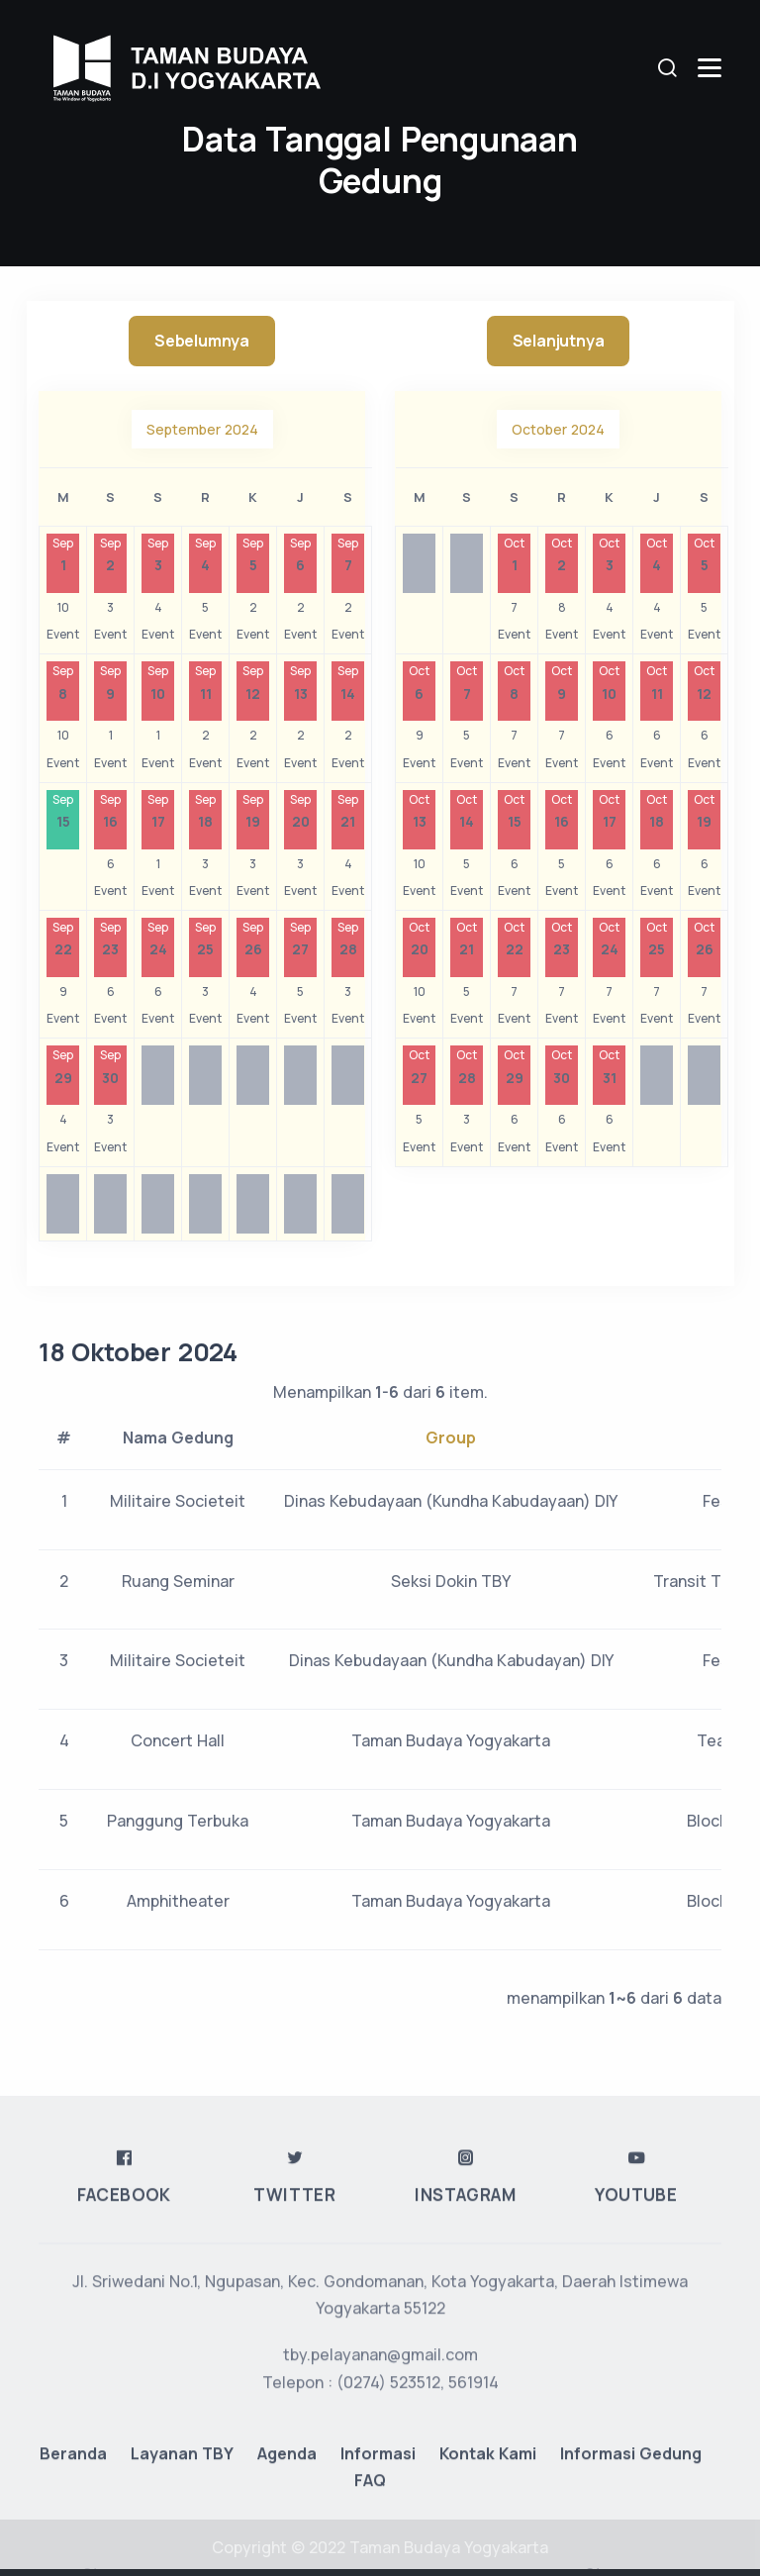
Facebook (124, 2497)
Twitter (294, 2497)
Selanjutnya (559, 340)
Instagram (465, 2497)
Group (451, 1437)
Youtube (636, 2497)
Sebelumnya (201, 340)
